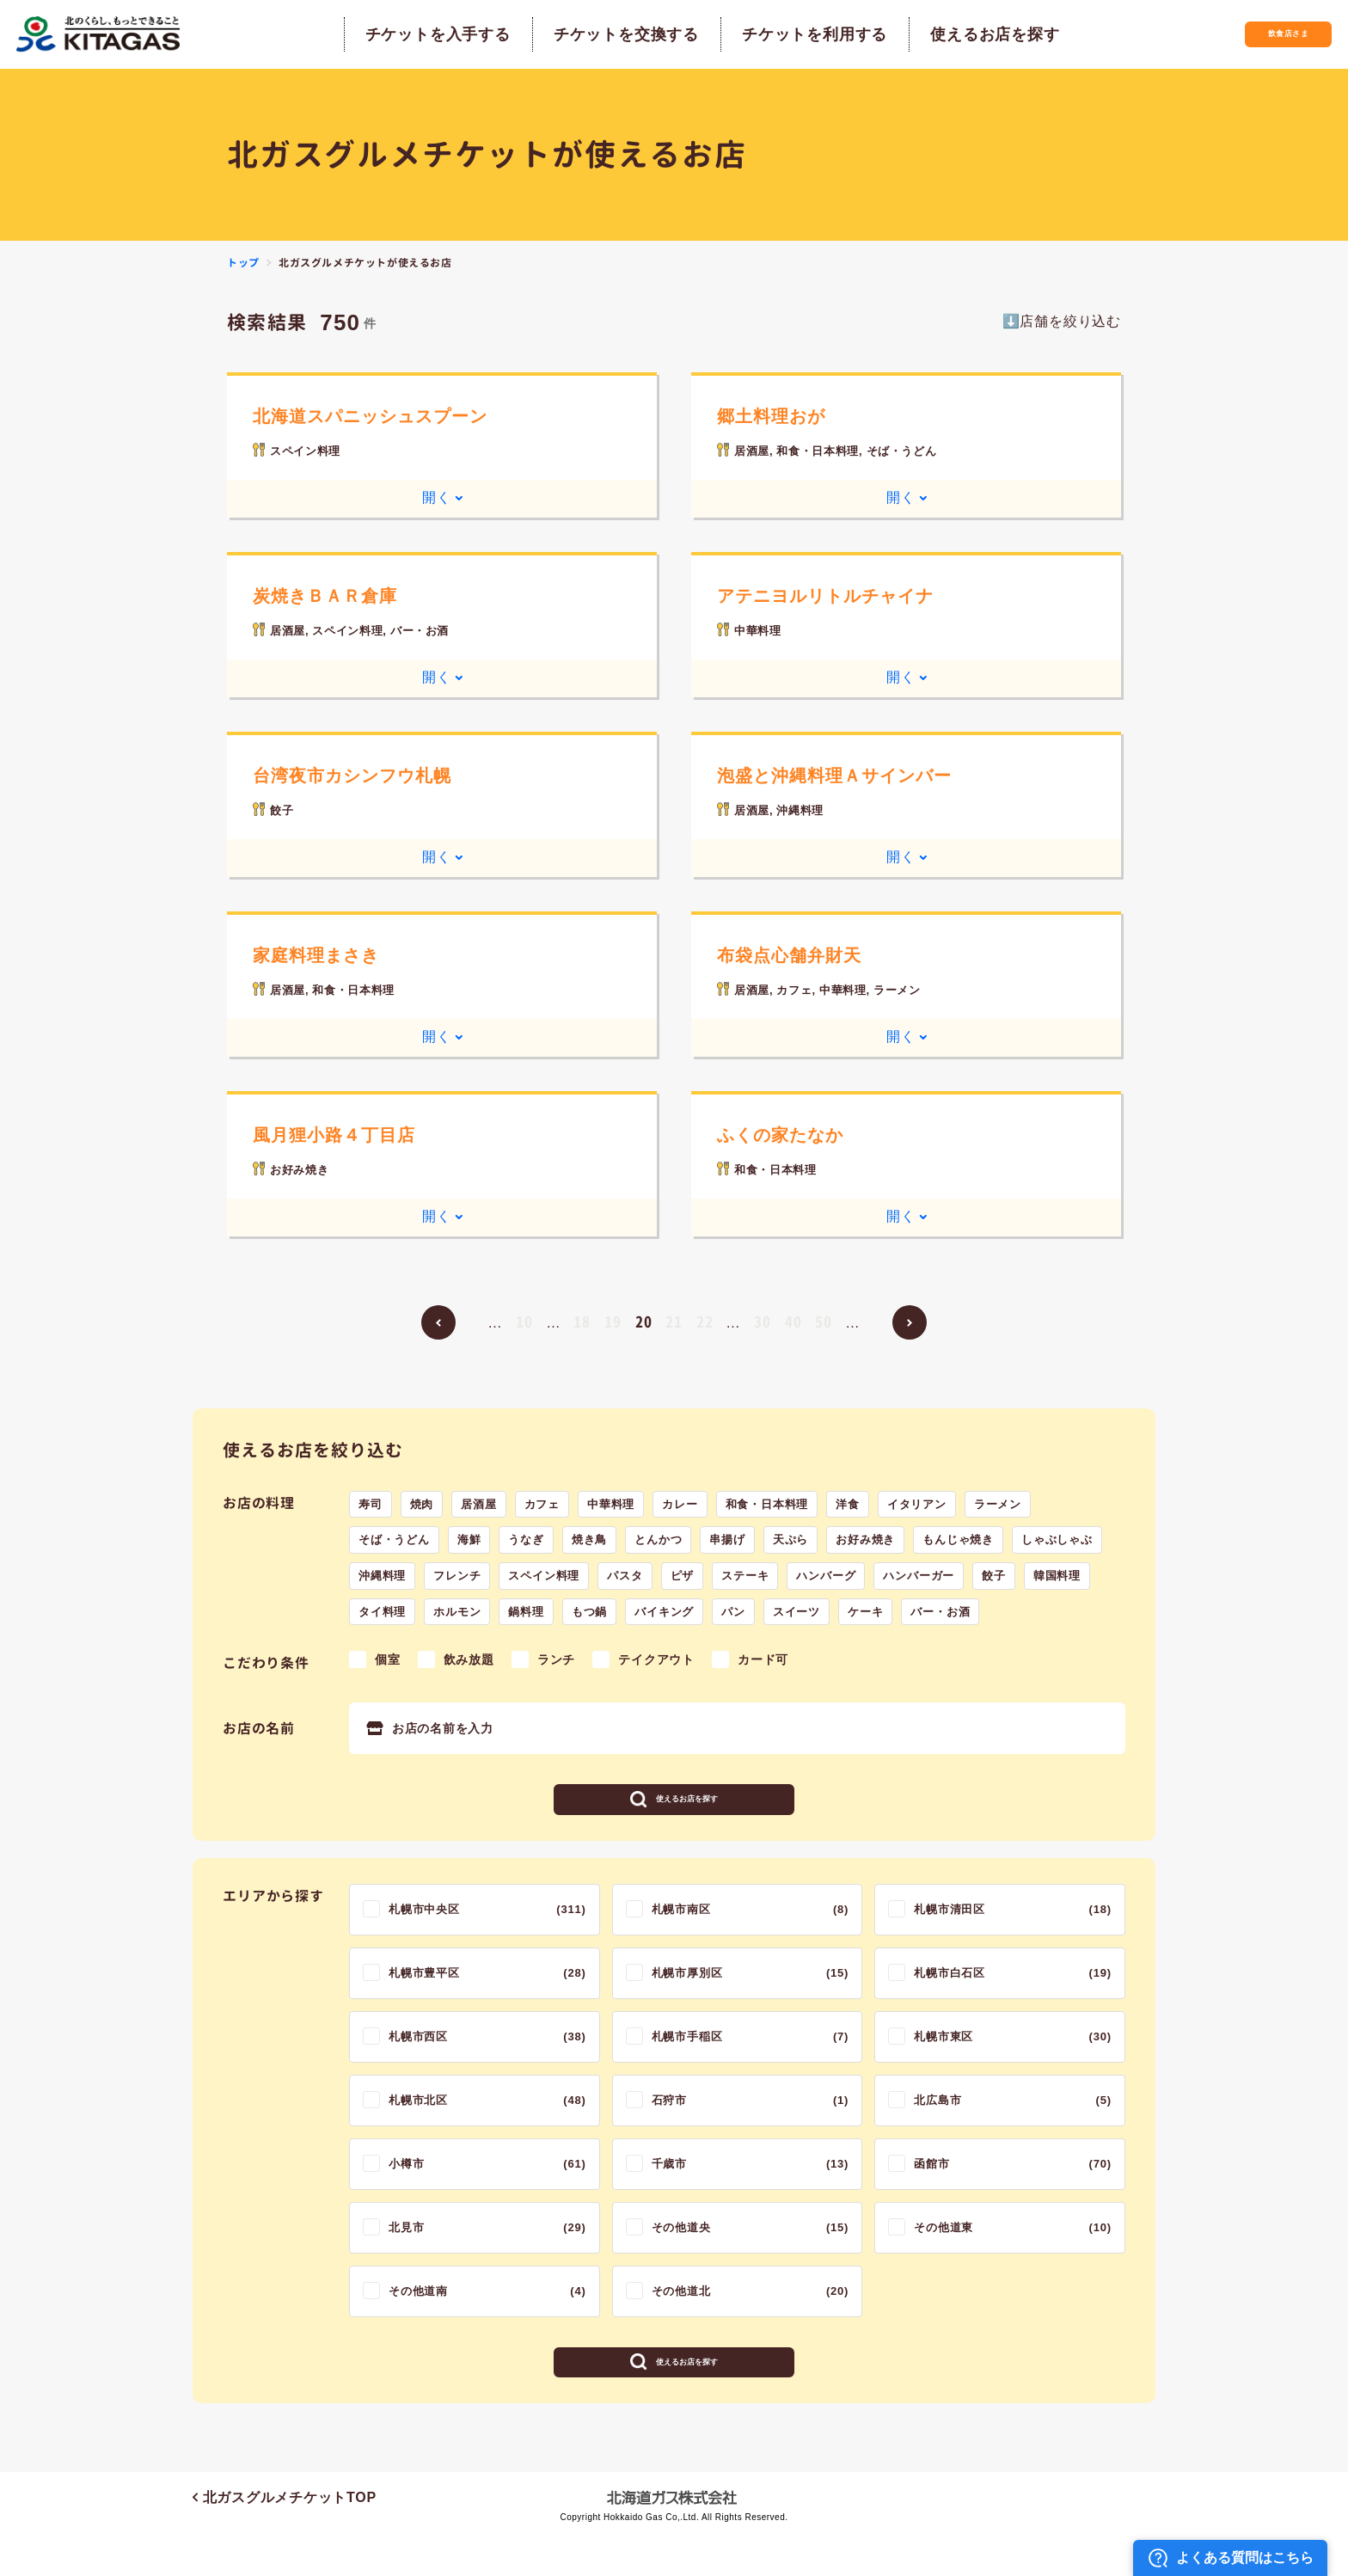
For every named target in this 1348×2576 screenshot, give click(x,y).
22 (705, 1321)
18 (582, 1321)
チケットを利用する (784, 34)
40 (793, 1321)
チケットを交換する (596, 34)
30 (762, 1321)
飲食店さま (1258, 34)
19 (613, 1321)
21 (674, 1321)
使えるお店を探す (965, 34)
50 (823, 1321)
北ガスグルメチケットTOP (285, 2539)
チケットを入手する (408, 34)
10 (524, 1321)
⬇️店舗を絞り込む (1061, 321)
